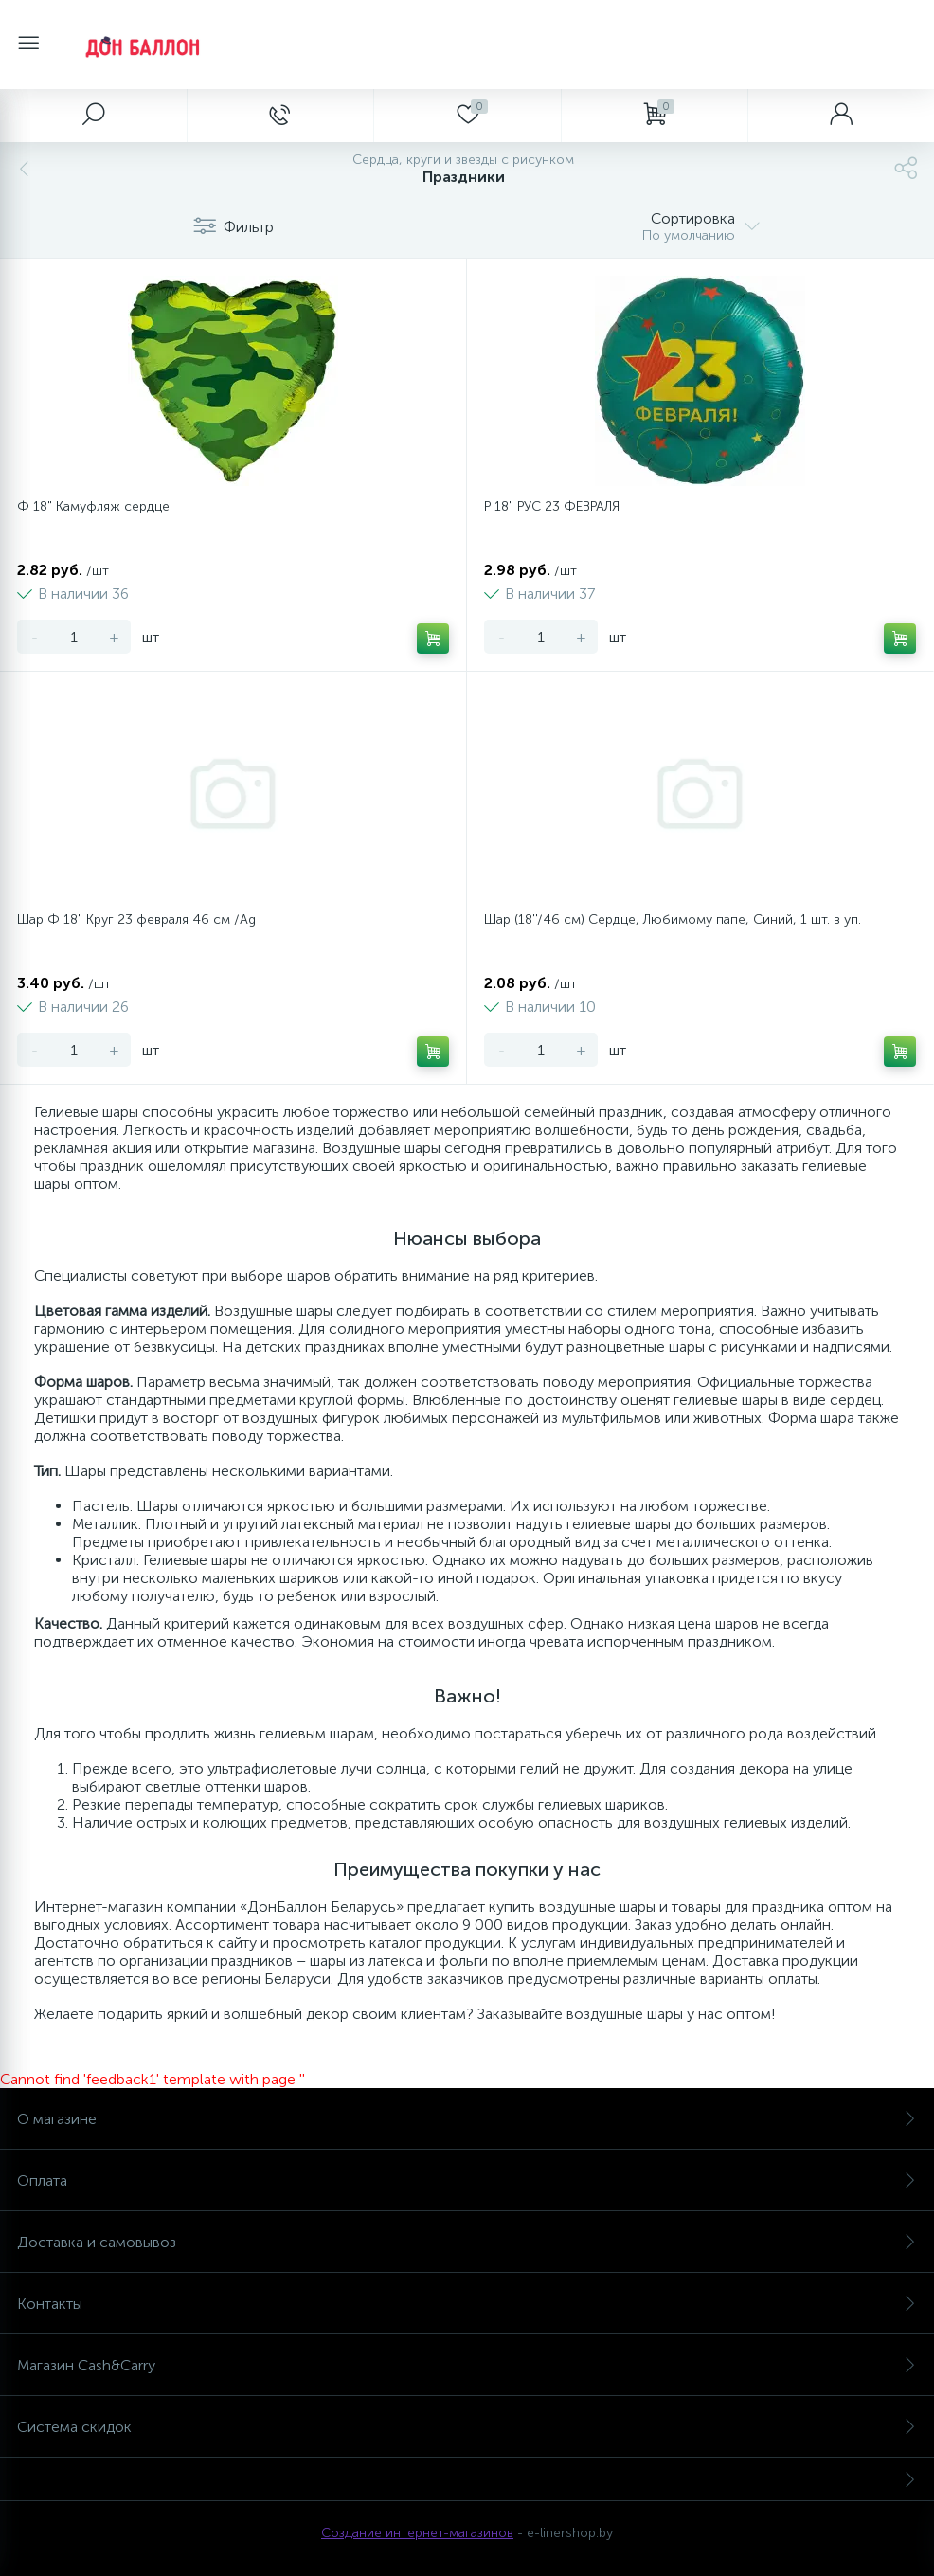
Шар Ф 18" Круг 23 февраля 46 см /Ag (136, 919)
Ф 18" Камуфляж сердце (93, 506)
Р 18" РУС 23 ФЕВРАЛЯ (552, 506)
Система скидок (467, 2427)
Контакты (467, 2304)
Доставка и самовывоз (467, 2242)
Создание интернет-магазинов (417, 2533)
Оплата (467, 2180)
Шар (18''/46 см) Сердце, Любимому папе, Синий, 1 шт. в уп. (672, 919)
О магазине (467, 2119)
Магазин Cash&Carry (467, 2365)
